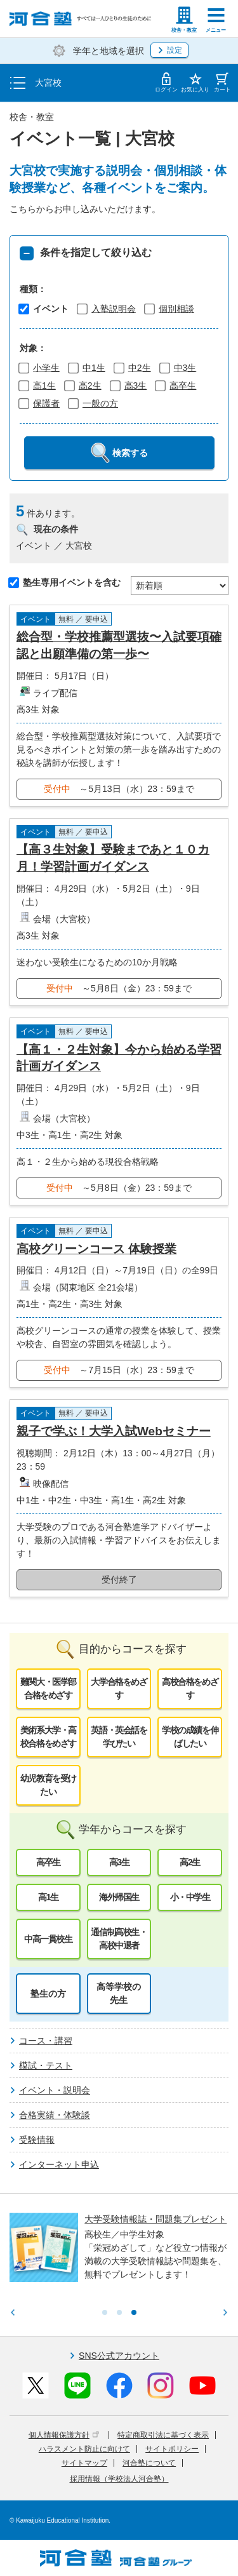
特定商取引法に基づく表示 (163, 2435)
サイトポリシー (172, 2449)
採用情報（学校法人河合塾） (119, 2478)
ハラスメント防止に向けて (84, 2449)
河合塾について (149, 2463)
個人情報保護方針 (64, 2435)
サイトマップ (84, 2463)
